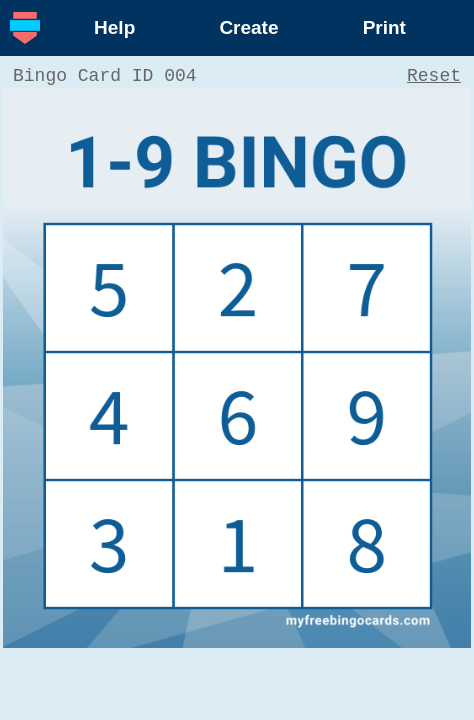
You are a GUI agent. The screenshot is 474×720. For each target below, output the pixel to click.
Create (248, 27)
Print (384, 27)
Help (114, 27)
